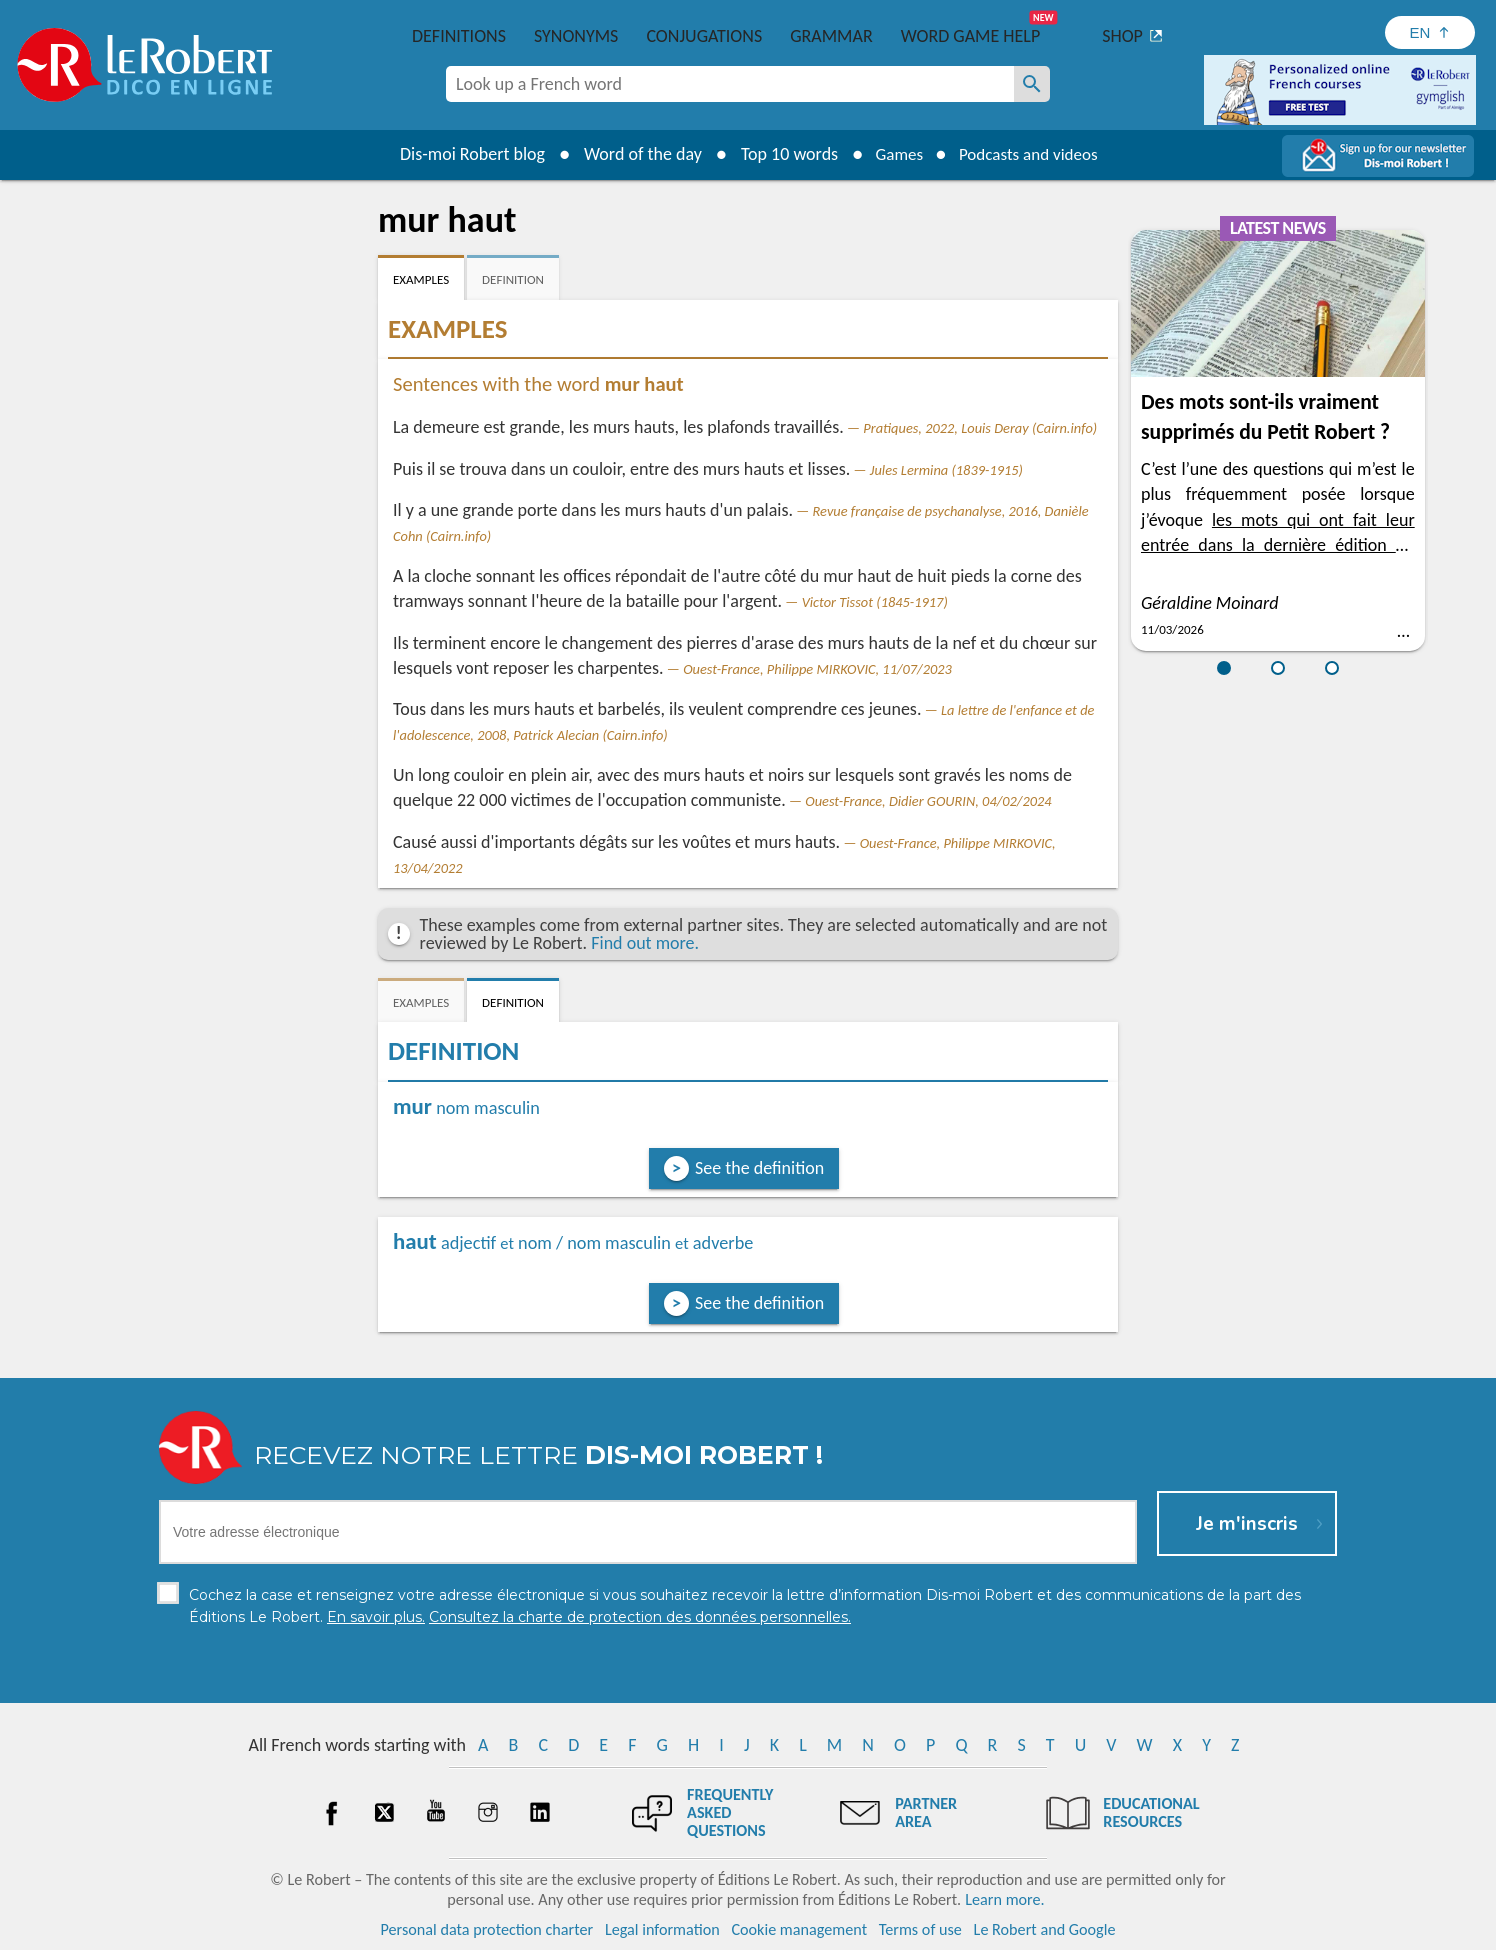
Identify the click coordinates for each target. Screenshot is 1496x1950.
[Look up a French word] (1032, 84)
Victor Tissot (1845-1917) (875, 602)
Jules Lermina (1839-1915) (946, 470)
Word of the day (634, 154)
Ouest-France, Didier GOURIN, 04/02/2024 (928, 801)
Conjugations (704, 36)
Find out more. (645, 943)
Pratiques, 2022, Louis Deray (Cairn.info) (980, 428)
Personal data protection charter (487, 1929)
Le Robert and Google (1045, 1929)
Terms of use (920, 1929)
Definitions (459, 36)
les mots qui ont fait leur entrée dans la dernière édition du (1278, 545)
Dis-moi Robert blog (463, 154)
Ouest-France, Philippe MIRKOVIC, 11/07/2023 (817, 669)
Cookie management (799, 1929)
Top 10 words (780, 154)
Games (894, 154)
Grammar (831, 36)
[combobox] (730, 84)
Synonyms (576, 36)
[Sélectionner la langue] (1430, 32)
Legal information (662, 1929)
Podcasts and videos (1031, 154)
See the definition (759, 1168)
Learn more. (1004, 1899)
